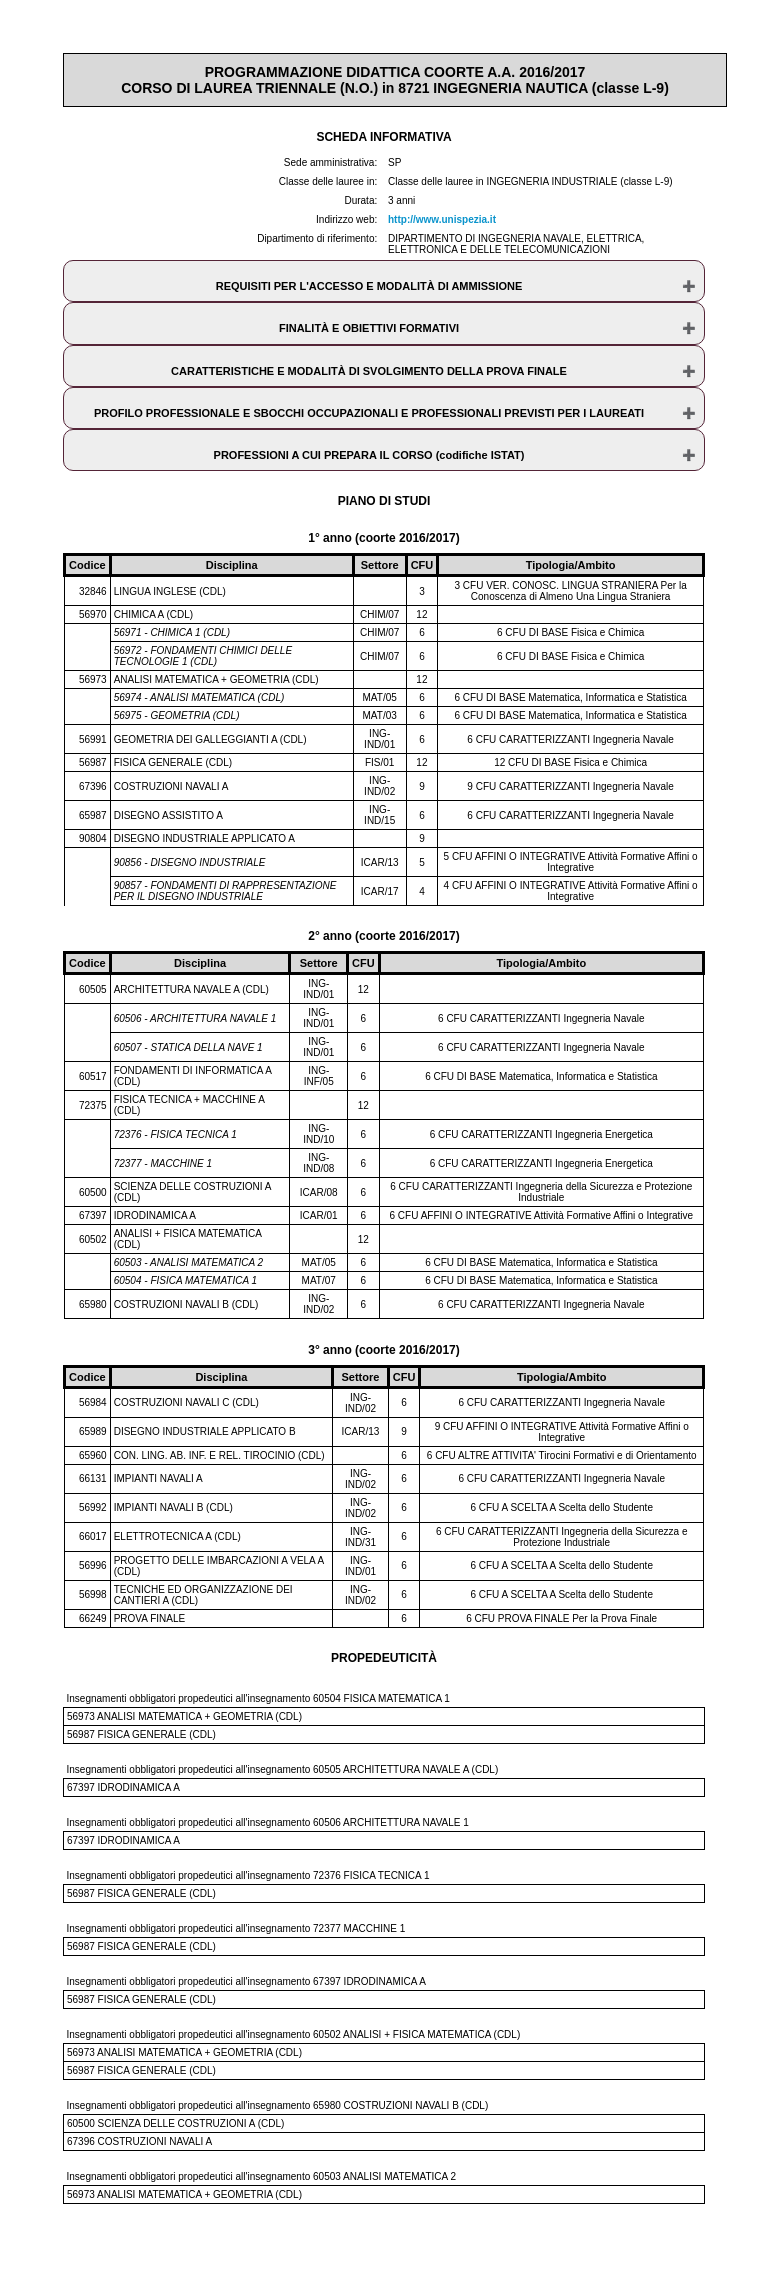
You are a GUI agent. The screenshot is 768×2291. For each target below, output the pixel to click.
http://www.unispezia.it (442, 219)
